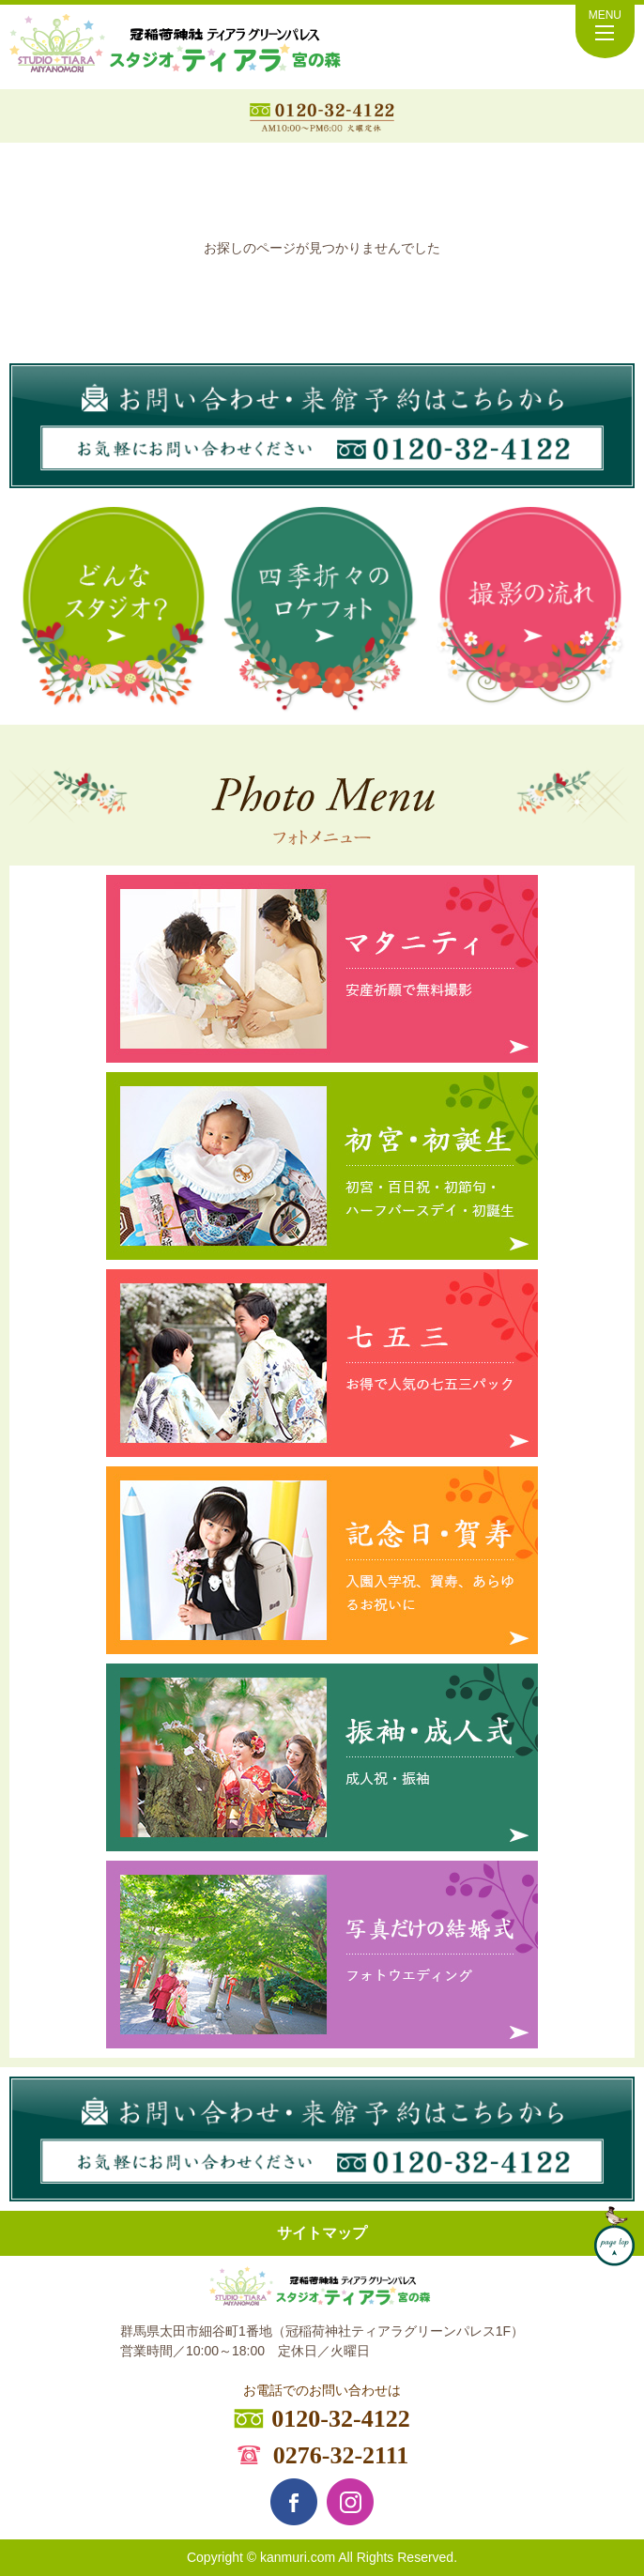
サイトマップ (322, 2233)
